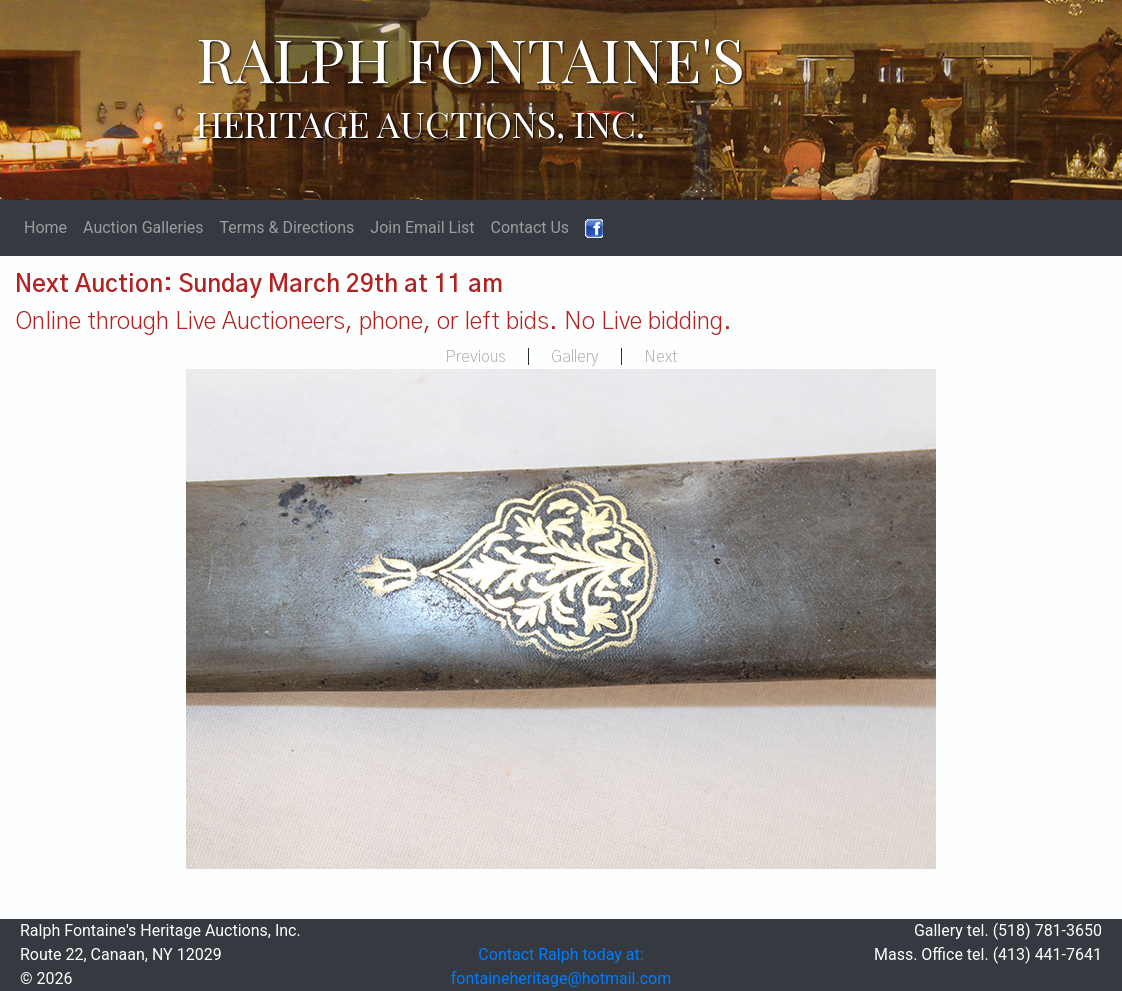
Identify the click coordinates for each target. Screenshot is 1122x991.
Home (45, 227)
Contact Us (530, 227)
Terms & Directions (287, 227)
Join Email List (422, 227)
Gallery (575, 357)
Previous (475, 357)
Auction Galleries (143, 227)
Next (661, 357)
